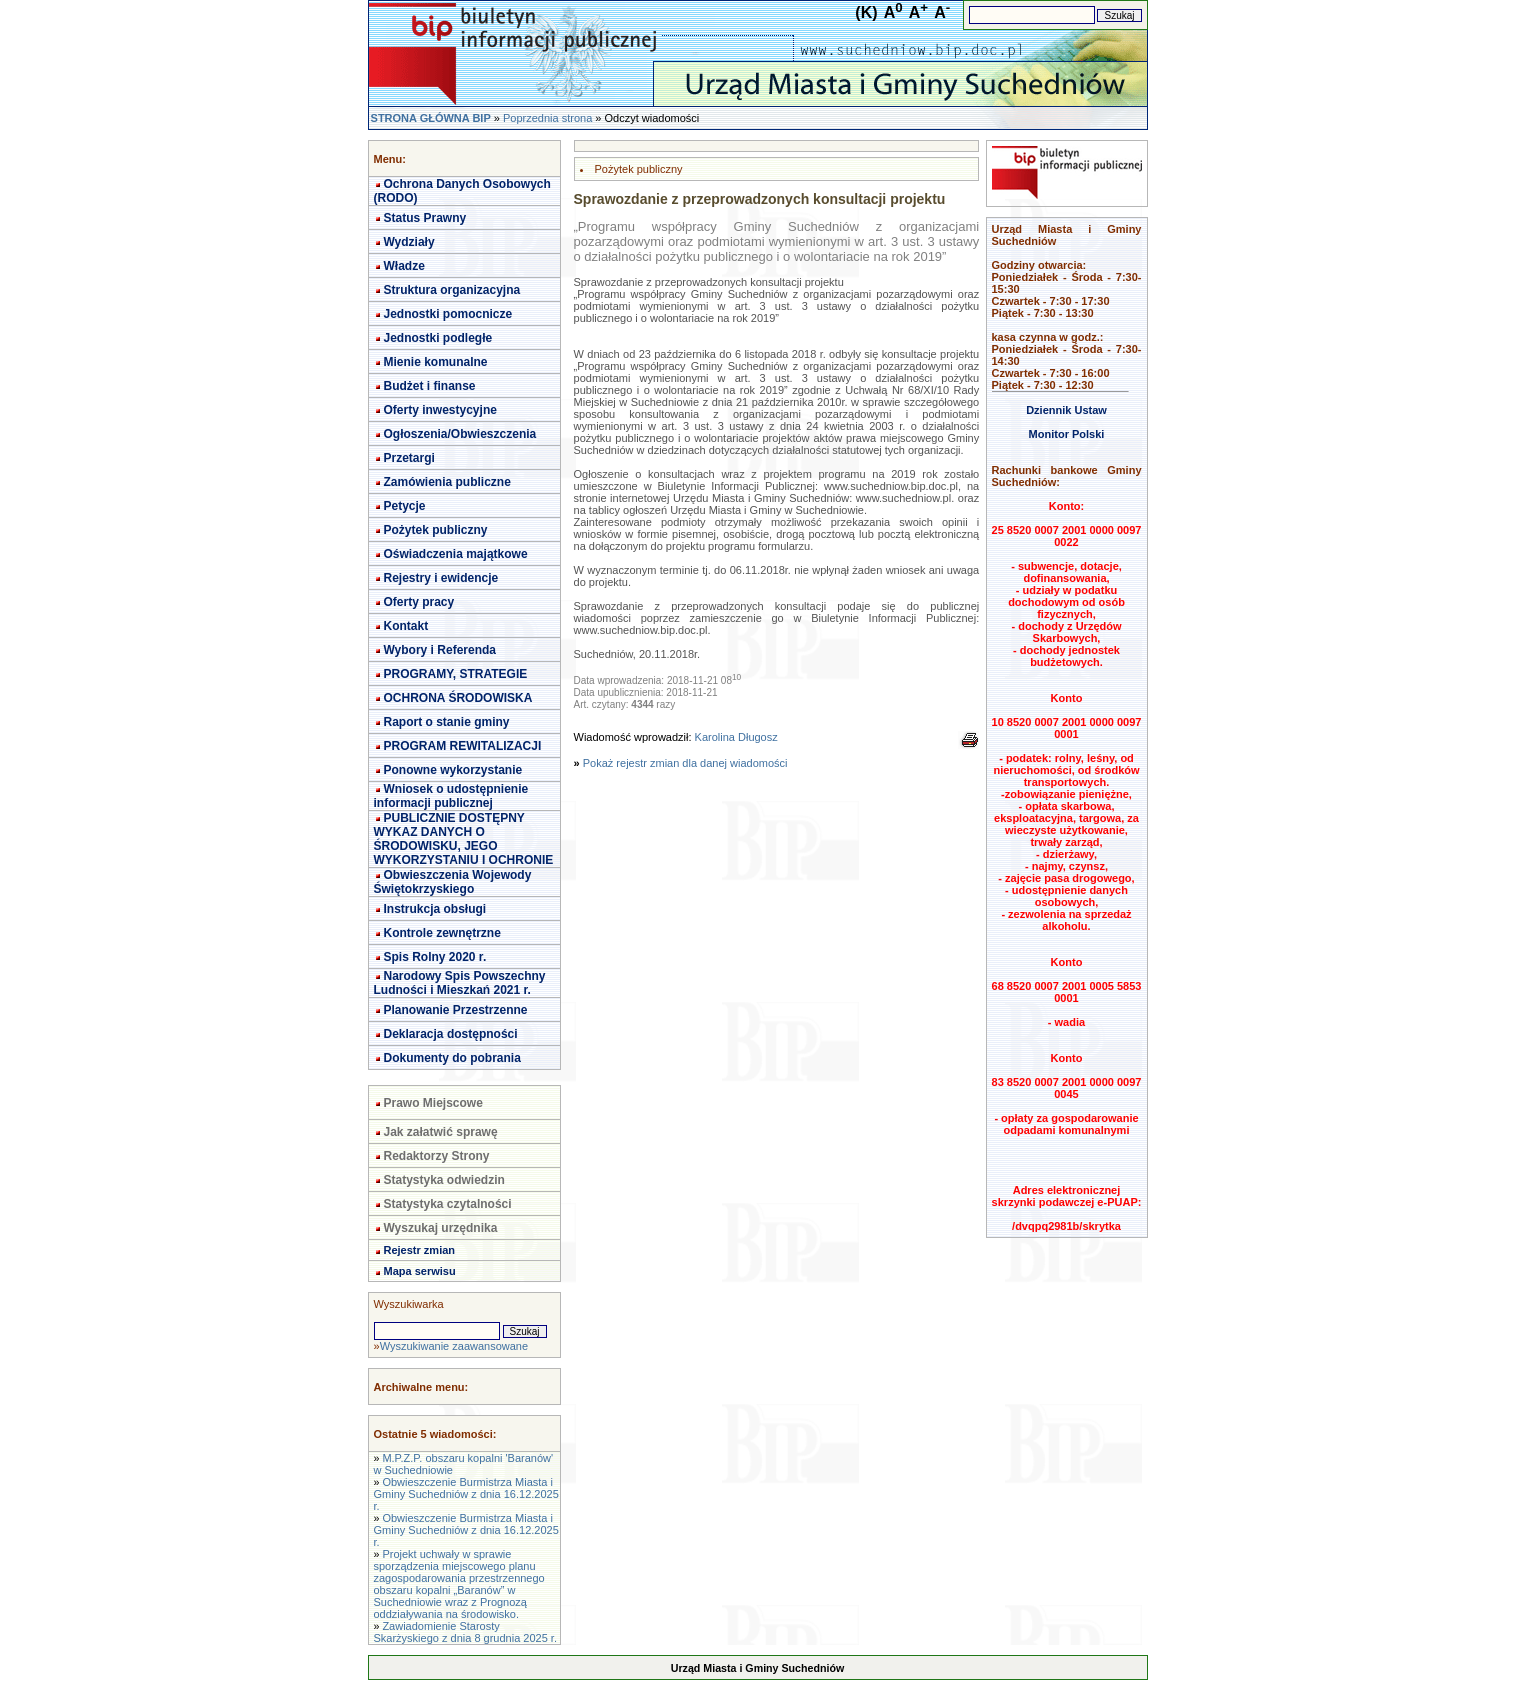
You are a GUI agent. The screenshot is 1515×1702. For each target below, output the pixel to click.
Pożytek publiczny (436, 530)
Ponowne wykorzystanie (453, 770)
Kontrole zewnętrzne (442, 933)
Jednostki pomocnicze (448, 314)
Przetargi (409, 458)
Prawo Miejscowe (433, 1103)
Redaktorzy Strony (437, 1156)
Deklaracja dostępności (451, 1034)
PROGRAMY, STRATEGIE (456, 674)
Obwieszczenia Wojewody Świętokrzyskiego (453, 882)
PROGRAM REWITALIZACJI (463, 746)
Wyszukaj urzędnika (441, 1228)
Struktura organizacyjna (452, 290)
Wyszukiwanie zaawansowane (454, 1346)
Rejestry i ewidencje (441, 578)
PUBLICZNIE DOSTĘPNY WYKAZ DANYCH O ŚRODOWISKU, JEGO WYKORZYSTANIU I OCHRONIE (464, 839)
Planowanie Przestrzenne (456, 1010)
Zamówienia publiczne (447, 482)
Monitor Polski (1067, 434)
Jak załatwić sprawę (441, 1132)
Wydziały (409, 242)
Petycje (405, 506)
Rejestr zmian (420, 1250)
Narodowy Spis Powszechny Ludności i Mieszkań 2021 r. (460, 983)
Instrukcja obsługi (435, 909)
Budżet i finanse (430, 386)
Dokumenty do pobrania (452, 1058)
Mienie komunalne (436, 362)
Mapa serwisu (420, 1271)
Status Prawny (425, 218)
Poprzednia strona (547, 118)
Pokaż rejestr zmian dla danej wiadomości (685, 763)
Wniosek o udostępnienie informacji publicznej (451, 796)
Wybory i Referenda (440, 650)
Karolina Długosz (736, 737)
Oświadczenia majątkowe (456, 554)
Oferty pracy (419, 602)
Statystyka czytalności (448, 1204)
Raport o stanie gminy (447, 722)
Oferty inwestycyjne (440, 410)
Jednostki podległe (438, 338)
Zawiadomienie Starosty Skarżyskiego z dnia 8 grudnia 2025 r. (465, 1632)
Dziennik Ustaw (1066, 410)
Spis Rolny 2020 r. (435, 957)
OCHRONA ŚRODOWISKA (458, 698)
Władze (404, 266)
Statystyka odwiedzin (444, 1180)
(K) (866, 12)
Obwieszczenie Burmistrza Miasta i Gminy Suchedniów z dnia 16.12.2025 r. (466, 1494)
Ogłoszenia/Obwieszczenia (460, 434)
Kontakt (406, 626)
